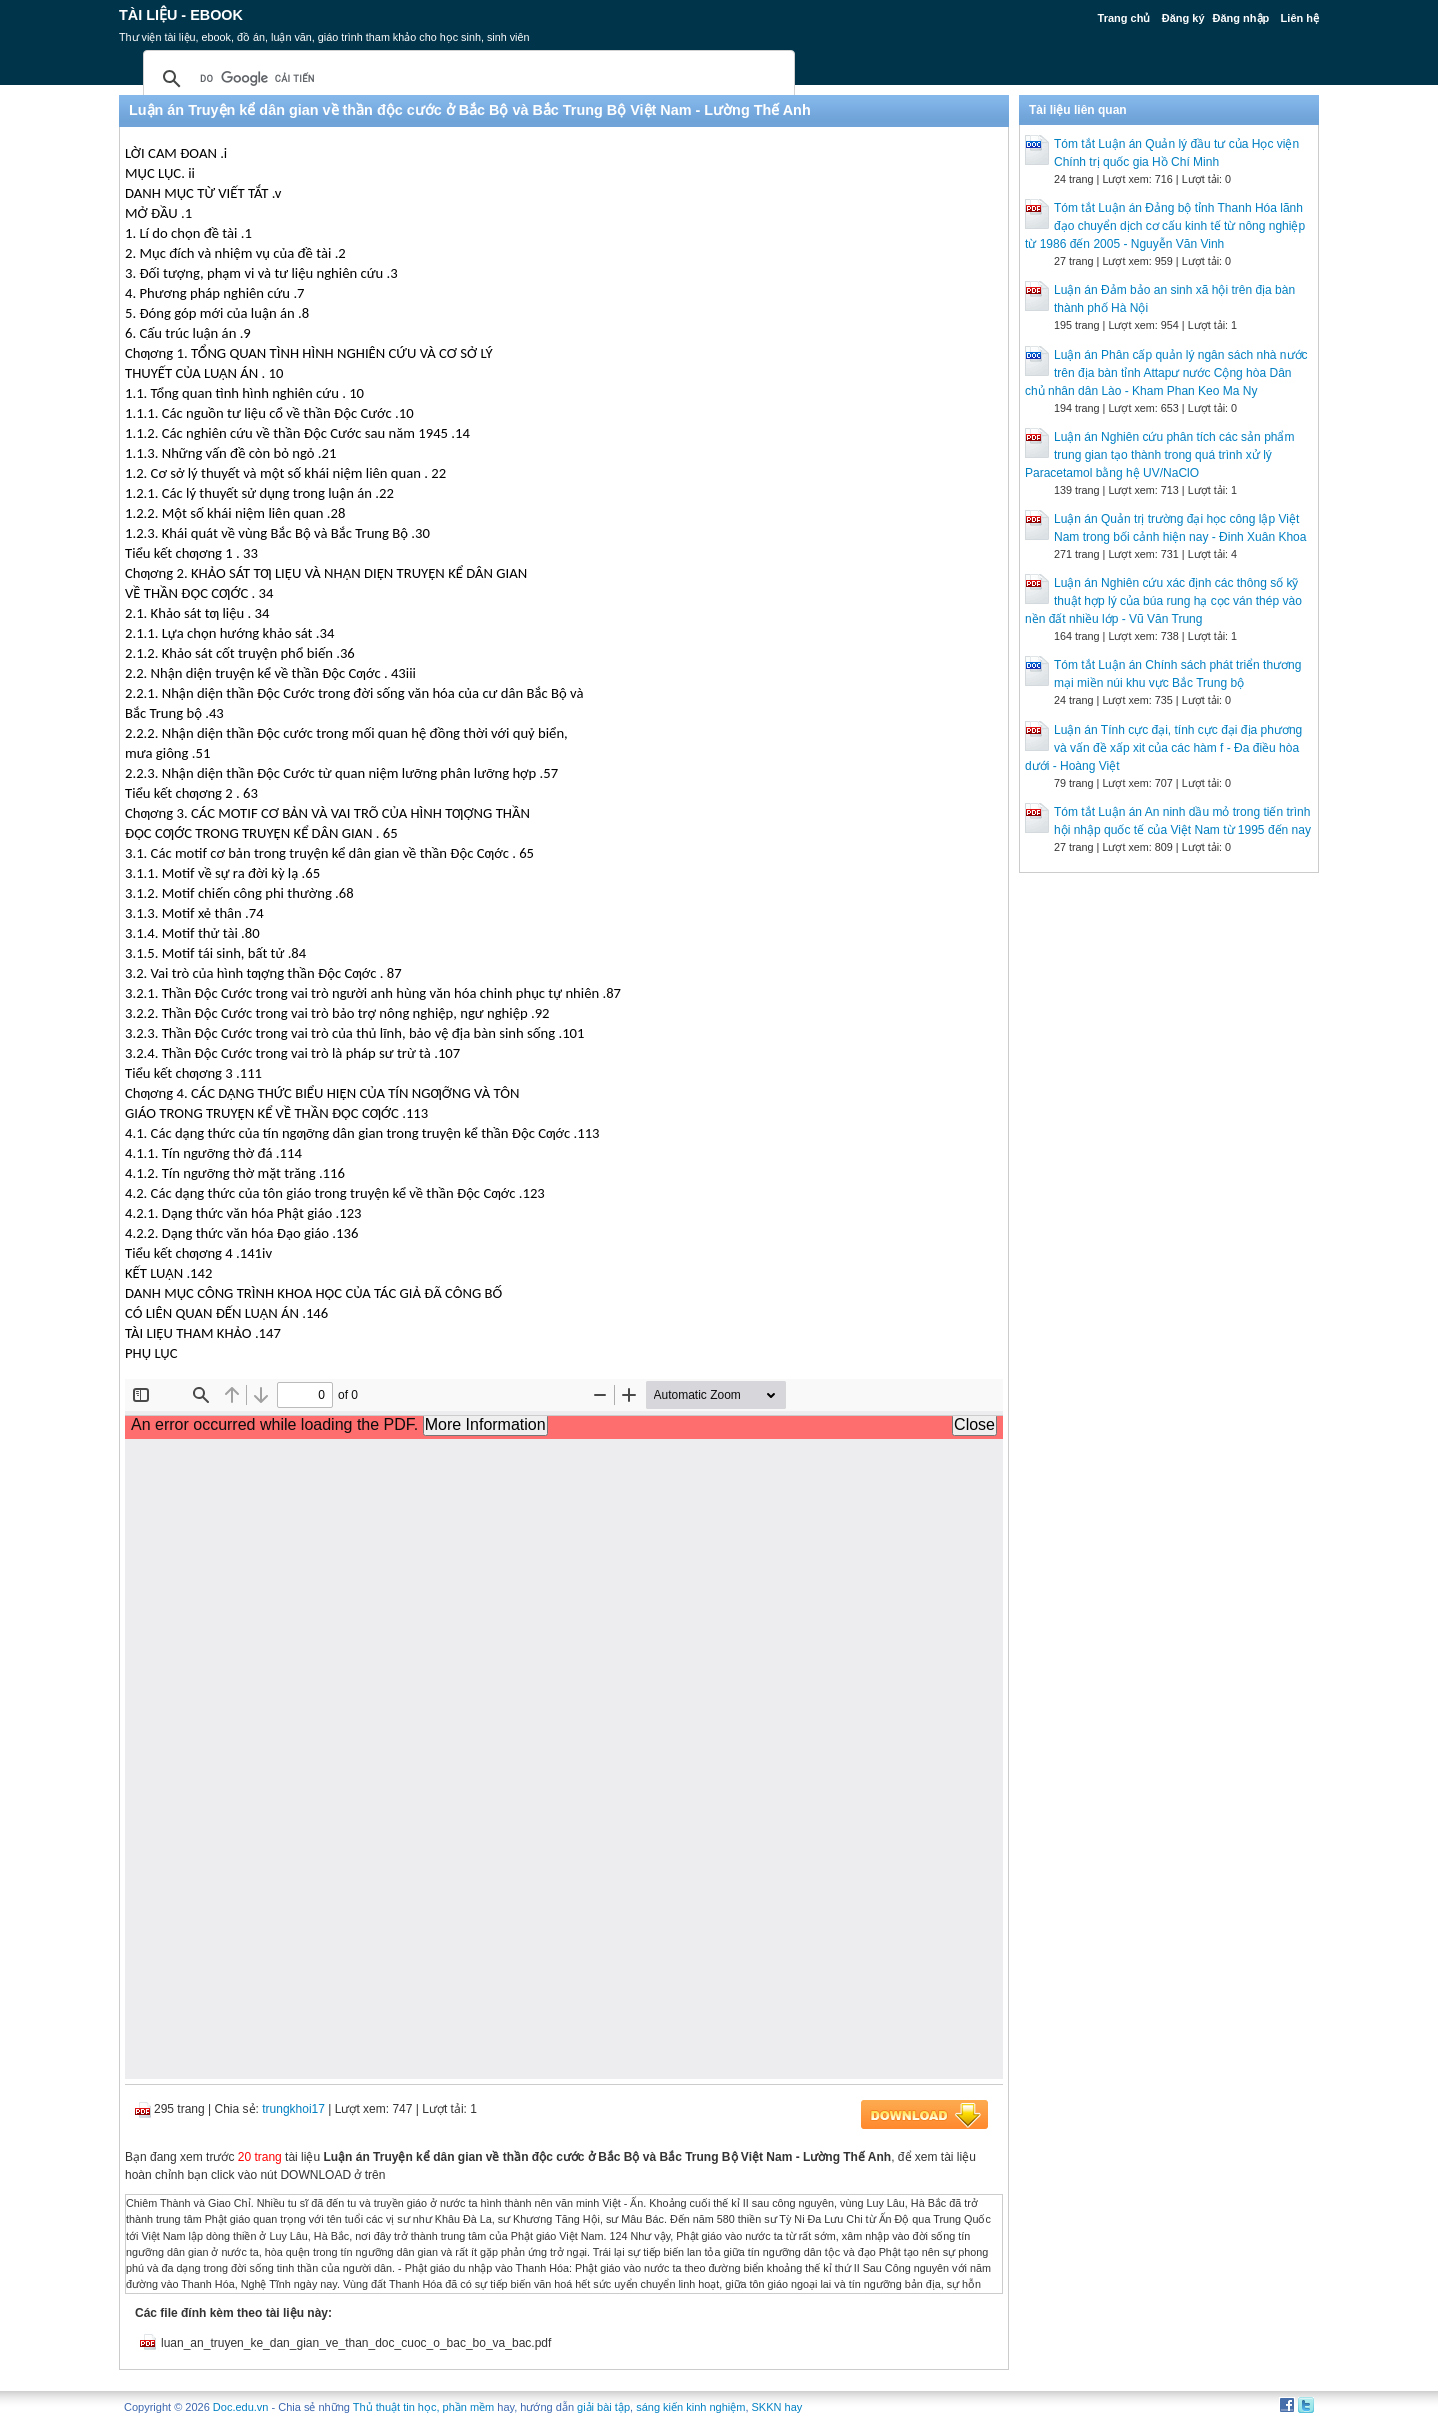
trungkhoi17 (293, 2109)
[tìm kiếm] (466, 79)
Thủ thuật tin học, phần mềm (423, 2407)
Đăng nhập (1241, 18)
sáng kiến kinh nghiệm (690, 2407)
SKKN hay (777, 2407)
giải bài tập (603, 2407)
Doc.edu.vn (241, 2407)
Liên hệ (1300, 18)
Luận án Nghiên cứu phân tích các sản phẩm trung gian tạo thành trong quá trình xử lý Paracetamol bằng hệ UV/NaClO (1159, 455)
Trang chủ (1124, 18)
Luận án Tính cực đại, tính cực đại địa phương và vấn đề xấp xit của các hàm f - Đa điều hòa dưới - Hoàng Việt (1163, 748)
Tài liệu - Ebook (181, 15)
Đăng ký (1183, 18)
